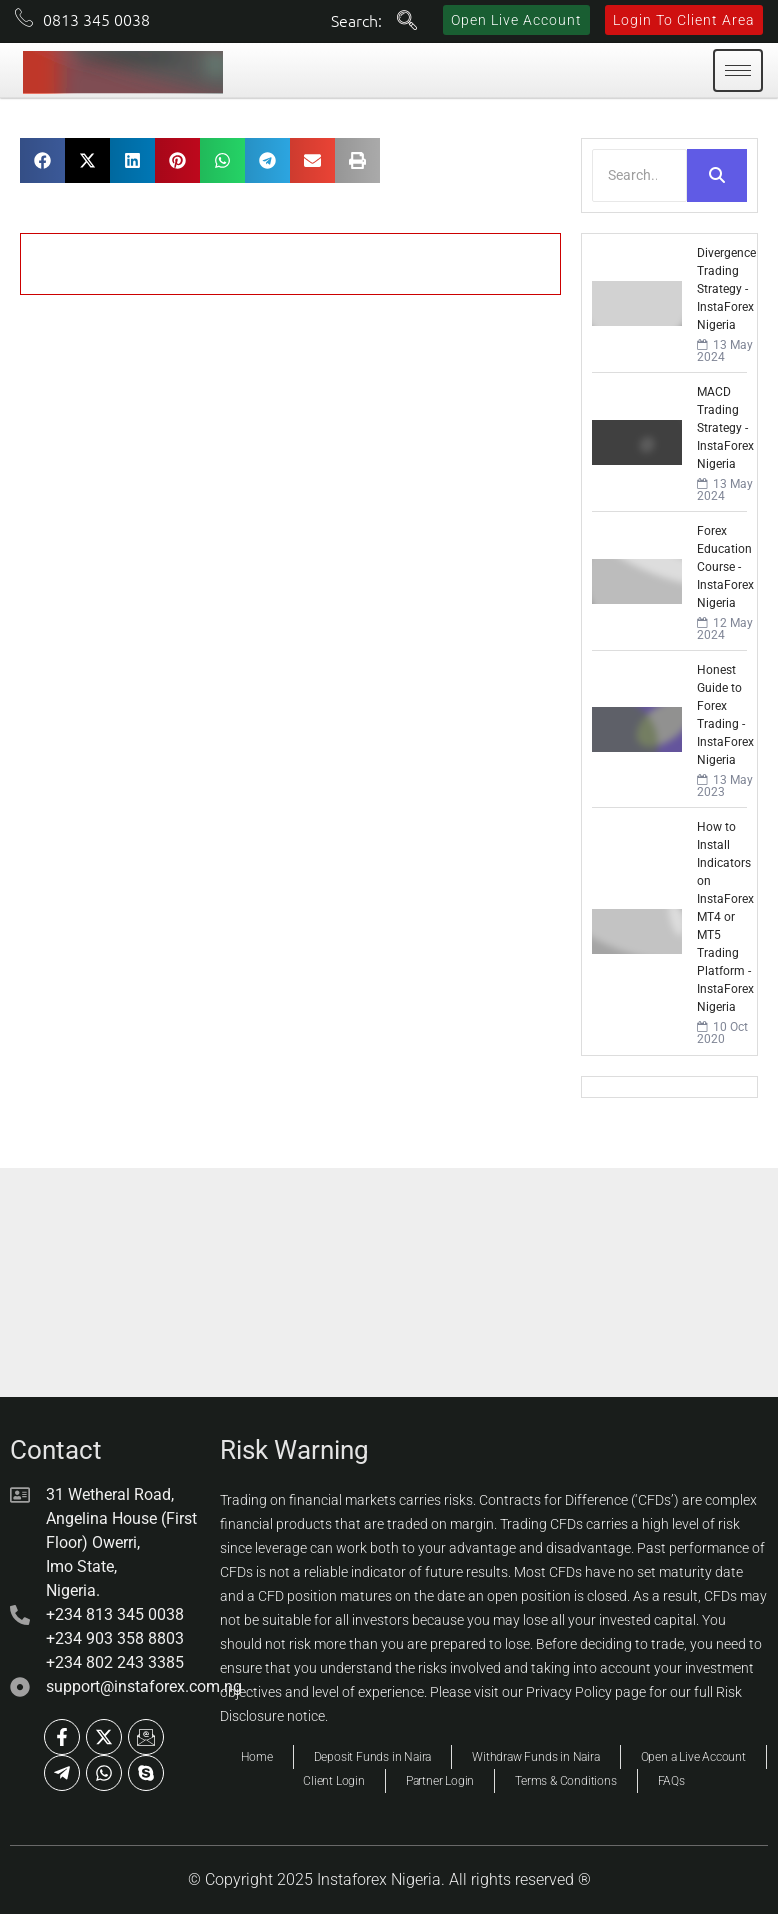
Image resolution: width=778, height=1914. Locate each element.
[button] (42, 160)
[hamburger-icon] (738, 70)
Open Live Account (516, 20)
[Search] (639, 175)
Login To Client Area (684, 20)
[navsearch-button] (407, 22)
